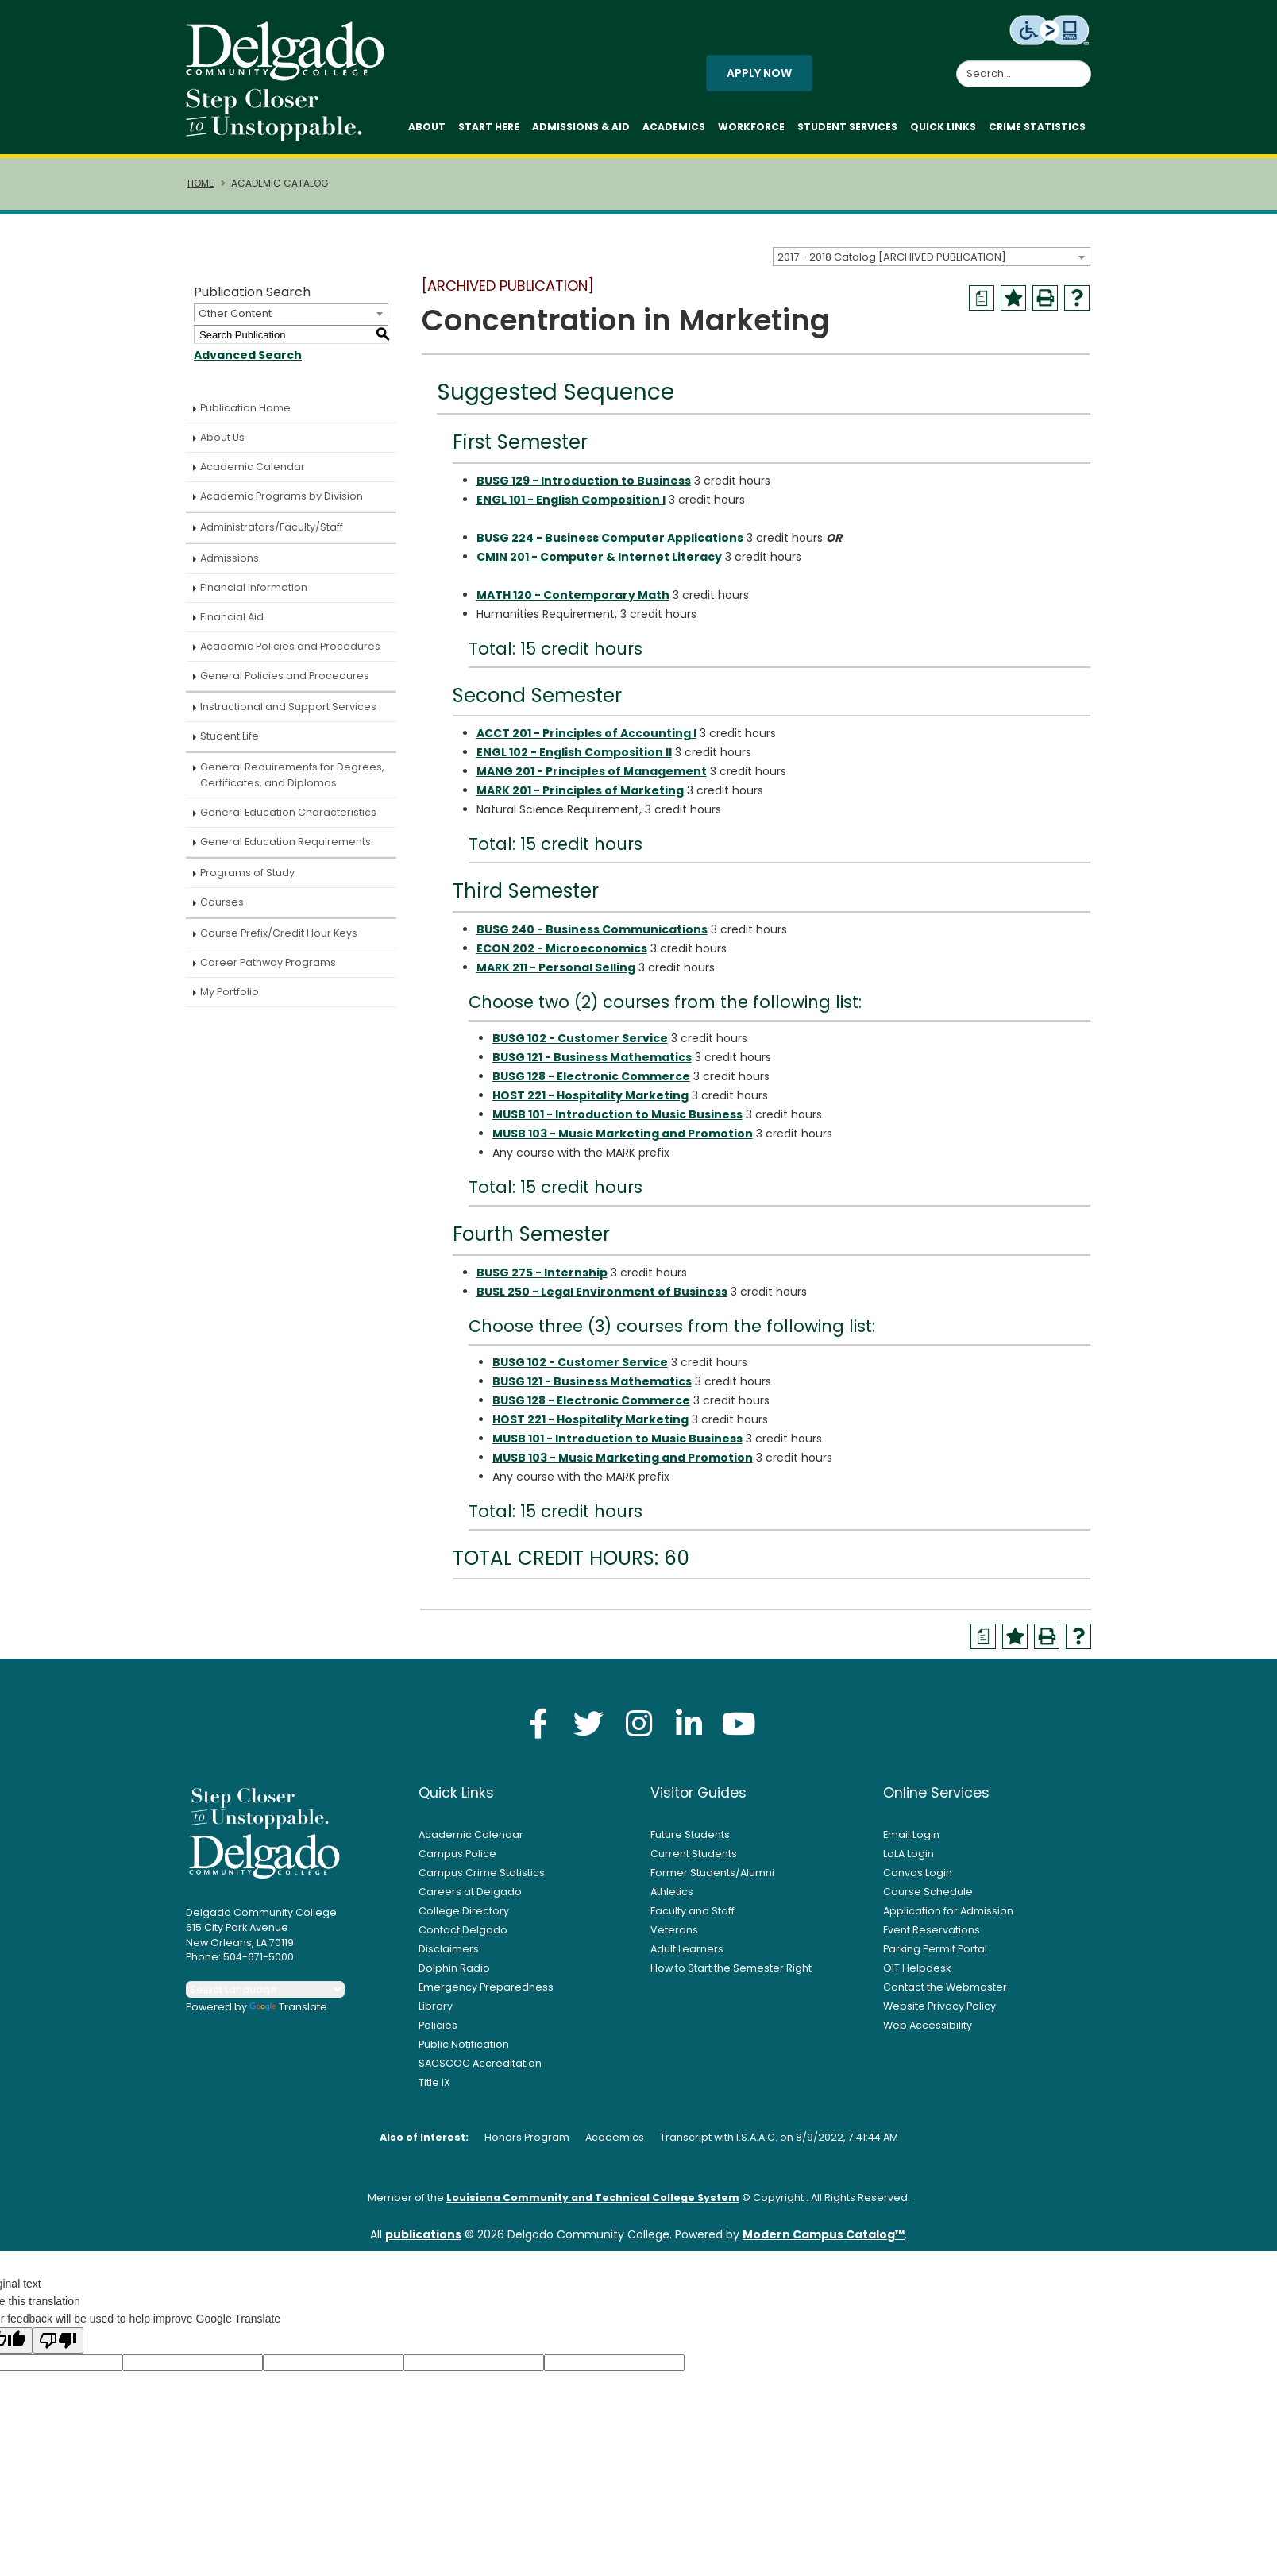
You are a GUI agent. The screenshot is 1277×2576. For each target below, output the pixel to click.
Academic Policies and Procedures (290, 646)
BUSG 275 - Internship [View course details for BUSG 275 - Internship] (542, 1272)
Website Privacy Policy (939, 2006)
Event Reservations (931, 1930)
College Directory (464, 1911)
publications (423, 2234)
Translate (288, 2007)
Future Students (690, 1834)
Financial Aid (232, 617)
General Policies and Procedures (284, 675)
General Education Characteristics (288, 812)
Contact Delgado (463, 1930)
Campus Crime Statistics (482, 1872)
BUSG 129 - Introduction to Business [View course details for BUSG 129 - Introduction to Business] (583, 481)
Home (200, 183)
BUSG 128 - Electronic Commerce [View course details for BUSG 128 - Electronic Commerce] (591, 1076)
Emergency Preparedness (486, 1987)
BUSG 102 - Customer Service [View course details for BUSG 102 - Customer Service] (580, 1038)
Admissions (229, 558)
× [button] (912, 2551)
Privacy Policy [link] (753, 2555)
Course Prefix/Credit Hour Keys (278, 933)
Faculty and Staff (692, 1911)
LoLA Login (908, 1853)
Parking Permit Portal (935, 1949)
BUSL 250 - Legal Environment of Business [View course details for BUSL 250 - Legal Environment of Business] (601, 1292)
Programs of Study (247, 872)
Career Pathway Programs (268, 962)
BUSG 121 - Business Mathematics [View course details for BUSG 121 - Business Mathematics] (592, 1057)
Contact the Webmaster (945, 1987)
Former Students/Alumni (712, 1872)
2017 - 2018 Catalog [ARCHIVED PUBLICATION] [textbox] (891, 257)
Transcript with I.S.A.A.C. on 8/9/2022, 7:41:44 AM (779, 2137)
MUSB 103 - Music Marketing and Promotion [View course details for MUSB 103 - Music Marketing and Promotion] (622, 1133)
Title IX (434, 2082)
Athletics (671, 1891)
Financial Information (253, 587)
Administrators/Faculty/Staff (271, 527)
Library (436, 2006)
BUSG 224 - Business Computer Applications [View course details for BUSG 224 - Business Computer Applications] (609, 538)
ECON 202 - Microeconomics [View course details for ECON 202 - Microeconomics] (561, 948)
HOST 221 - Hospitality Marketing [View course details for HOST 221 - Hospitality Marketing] (590, 1095)
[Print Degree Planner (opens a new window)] (981, 298)
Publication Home (245, 408)
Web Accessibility (927, 2025)
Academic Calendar (252, 466)
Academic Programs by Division (281, 496)
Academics (673, 126)
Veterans (674, 1930)
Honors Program (526, 2137)
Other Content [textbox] (235, 313)
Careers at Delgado (470, 1891)
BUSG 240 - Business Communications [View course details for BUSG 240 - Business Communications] (592, 929)
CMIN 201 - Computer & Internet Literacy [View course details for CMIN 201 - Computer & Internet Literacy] (599, 557)
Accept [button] (864, 2555)
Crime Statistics (1037, 126)
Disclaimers (449, 1949)
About (427, 126)
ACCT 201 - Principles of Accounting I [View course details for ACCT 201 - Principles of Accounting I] (586, 733)
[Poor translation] (58, 2340)
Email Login (911, 1834)
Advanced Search (248, 355)
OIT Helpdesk (917, 1968)
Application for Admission (948, 1911)
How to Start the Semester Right (731, 1968)
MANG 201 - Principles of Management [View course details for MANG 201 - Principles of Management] (591, 771)
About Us (222, 437)
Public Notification (464, 2044)
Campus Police (457, 1853)
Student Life (229, 736)
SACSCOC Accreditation (480, 2063)
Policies (438, 2025)
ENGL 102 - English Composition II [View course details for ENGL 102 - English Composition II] (574, 752)
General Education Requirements (285, 841)
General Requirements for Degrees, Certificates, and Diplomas (292, 775)
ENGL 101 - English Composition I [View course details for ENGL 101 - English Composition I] (571, 500)
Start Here (488, 126)
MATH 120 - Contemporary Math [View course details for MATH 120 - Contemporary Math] (572, 595)
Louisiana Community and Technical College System (592, 2197)
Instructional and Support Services (288, 706)
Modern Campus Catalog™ (824, 2234)
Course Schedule (928, 1891)
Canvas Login (917, 1872)
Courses (222, 902)
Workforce (751, 126)
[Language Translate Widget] (265, 1989)
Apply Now (759, 73)
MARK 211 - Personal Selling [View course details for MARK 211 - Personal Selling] (555, 967)
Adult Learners (686, 1949)
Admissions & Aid (581, 126)
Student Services (847, 126)
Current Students (693, 1853)
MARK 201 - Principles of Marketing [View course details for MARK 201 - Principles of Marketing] (580, 790)
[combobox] (931, 256)
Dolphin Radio (454, 1968)
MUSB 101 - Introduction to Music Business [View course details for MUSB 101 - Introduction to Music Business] (617, 1114)
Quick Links (943, 126)
